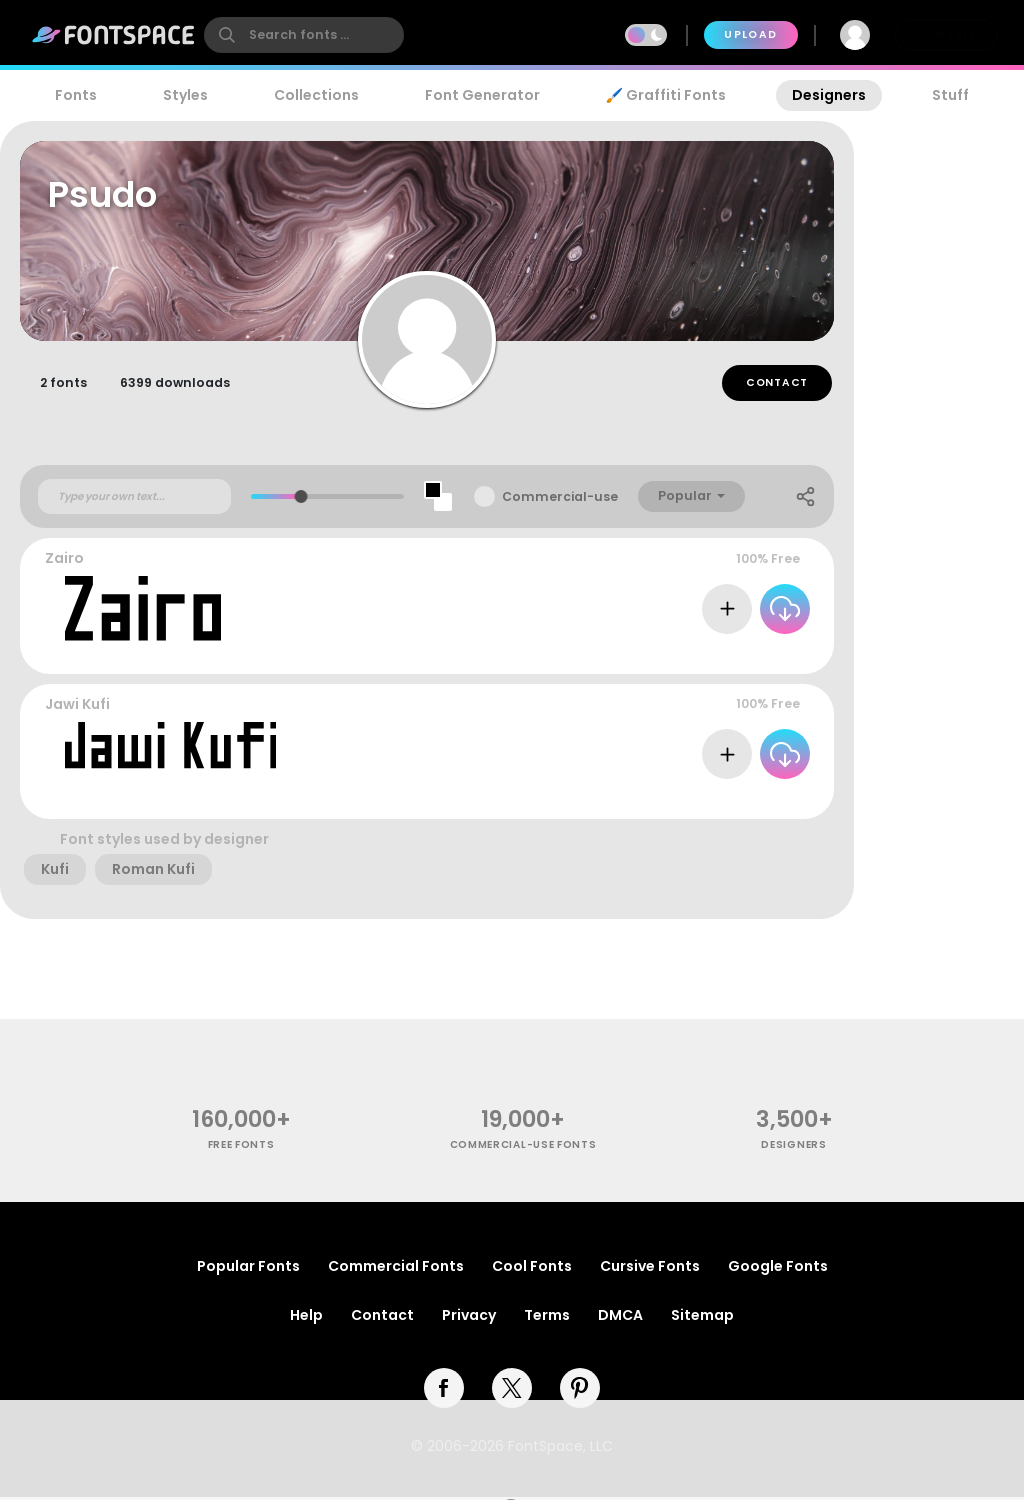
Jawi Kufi (77, 707)
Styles (185, 95)
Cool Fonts (532, 1269)
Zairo (64, 561)
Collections (316, 95)
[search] (304, 35)
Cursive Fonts (650, 1269)
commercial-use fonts (523, 1147)
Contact (777, 385)
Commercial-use (560, 499)
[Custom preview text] (134, 499)
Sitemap (702, 1318)
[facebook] (444, 1391)
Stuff (950, 95)
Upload (750, 34)
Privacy (469, 1318)
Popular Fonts (248, 1269)
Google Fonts (778, 1269)
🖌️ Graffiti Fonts (666, 95)
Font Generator (482, 95)
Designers (829, 95)
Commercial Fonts (396, 1269)
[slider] (301, 499)
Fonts (76, 95)
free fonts (241, 1147)
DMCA (620, 1318)
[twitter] (512, 1391)
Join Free (946, 34)
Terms (547, 1318)
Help (306, 1318)
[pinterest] (580, 1391)
